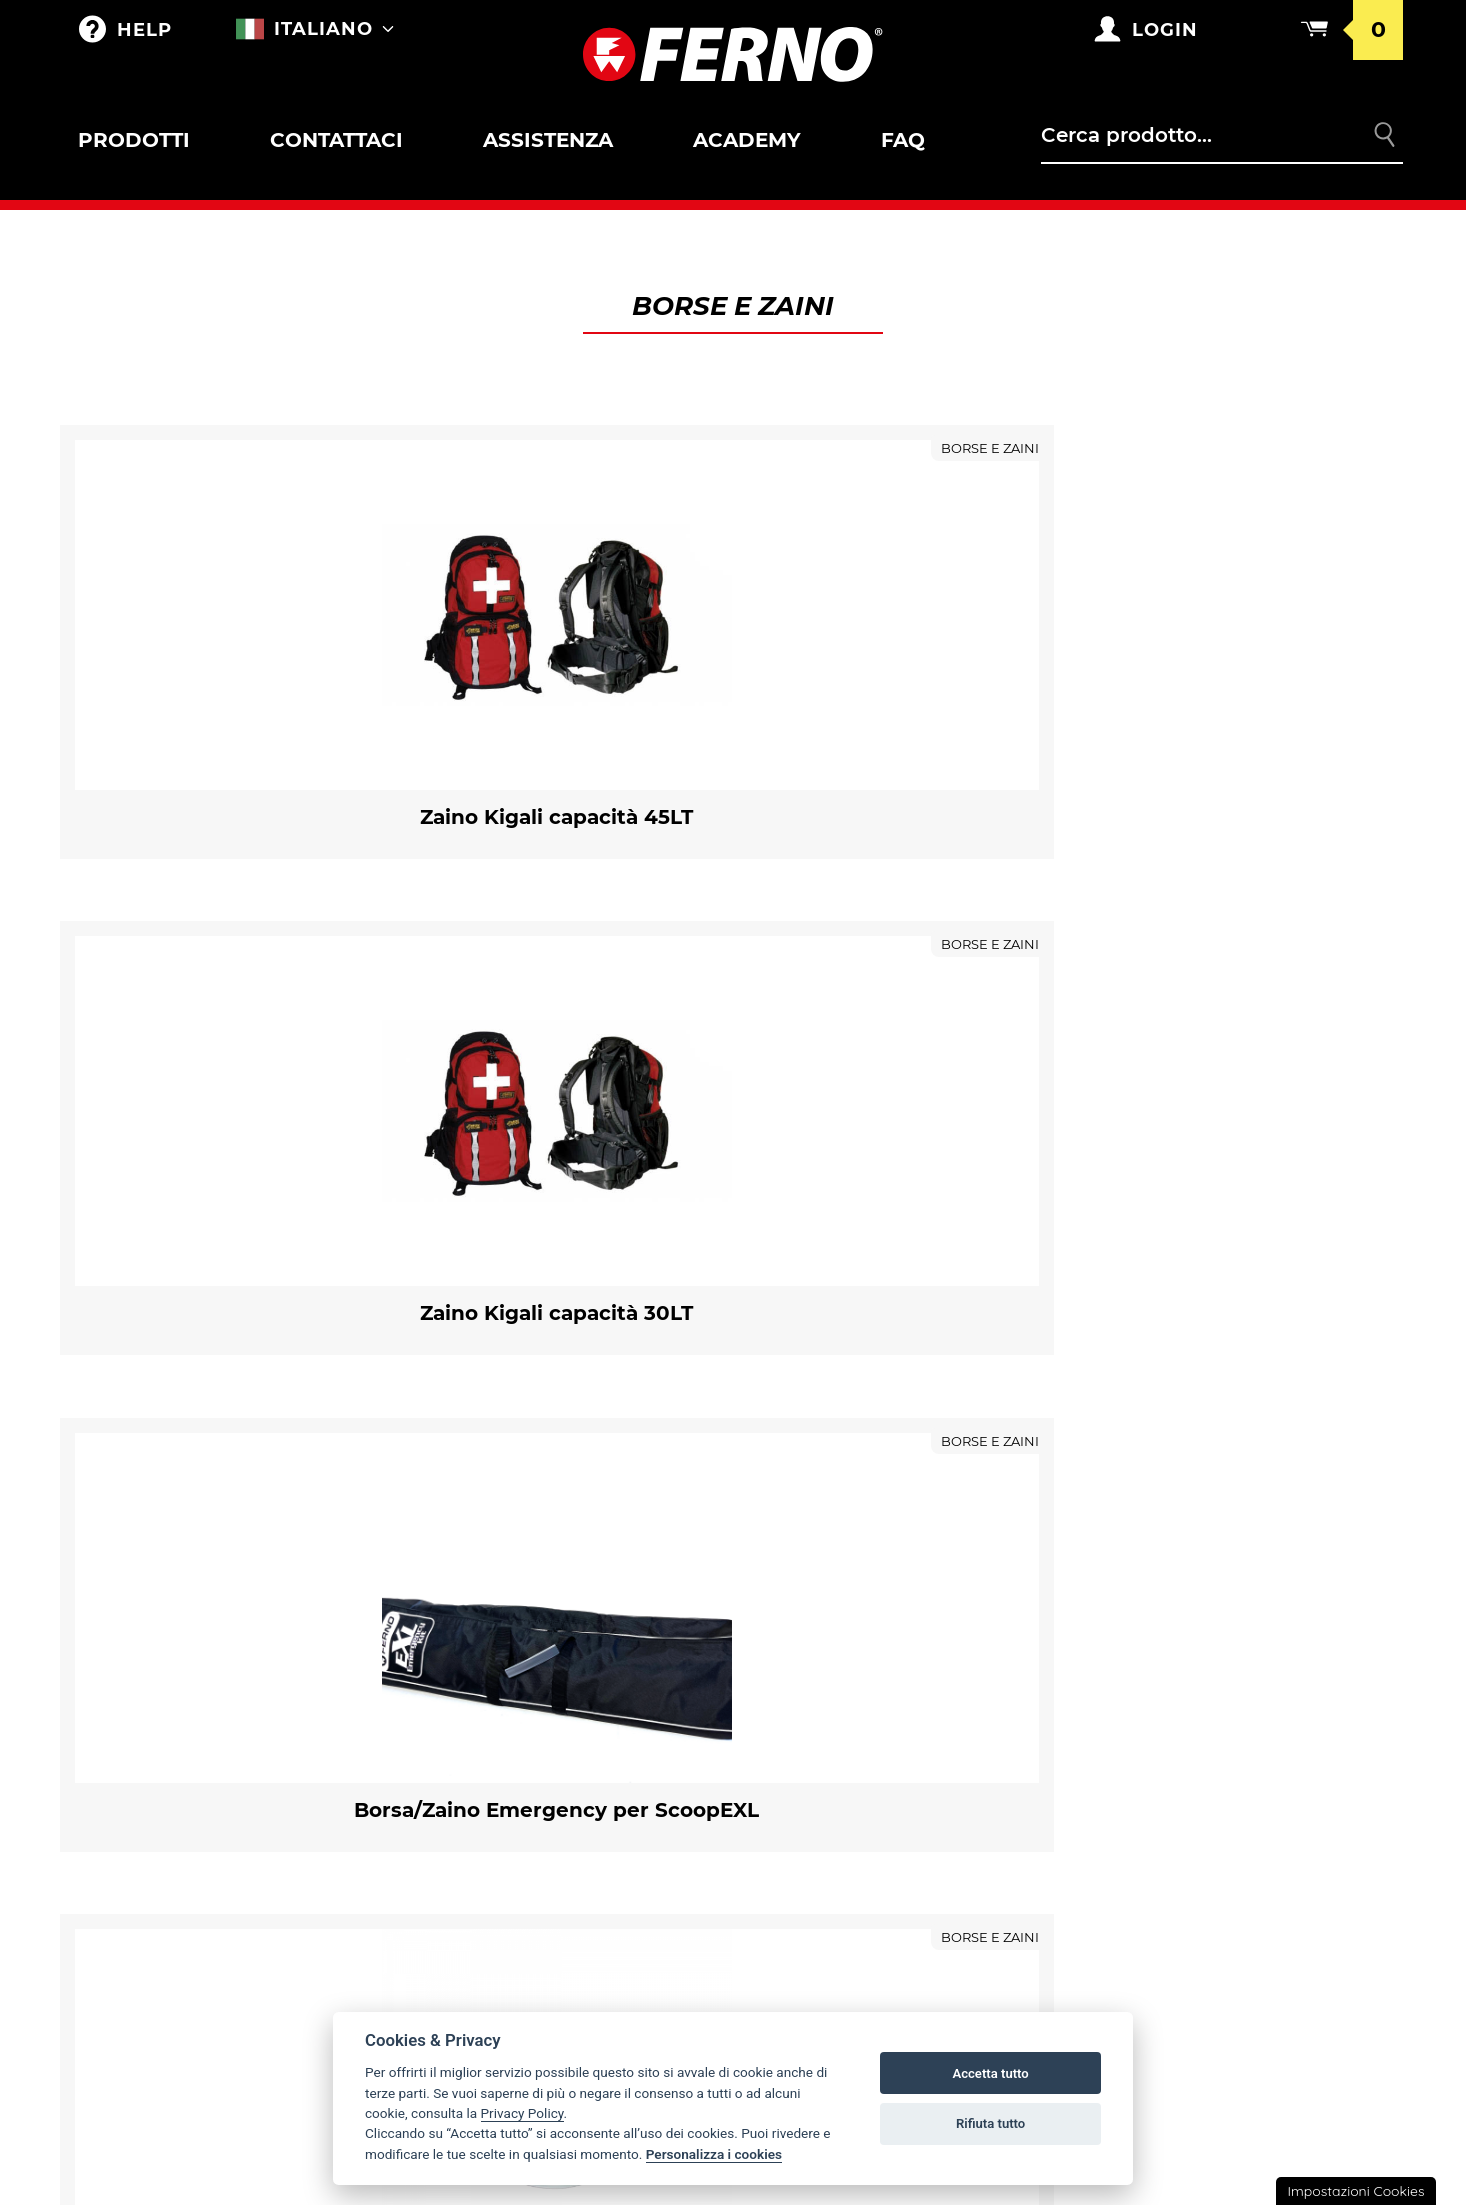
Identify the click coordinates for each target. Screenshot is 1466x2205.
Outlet (126, 1585)
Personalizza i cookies (714, 2154)
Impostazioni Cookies (1355, 2191)
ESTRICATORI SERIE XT (178, 1990)
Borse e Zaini (473, 1585)
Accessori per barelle (169, 1647)
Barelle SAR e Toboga (187, 1711)
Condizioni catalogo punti (1227, 1669)
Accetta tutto (990, 2073)
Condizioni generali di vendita (1242, 1627)
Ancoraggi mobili (170, 2074)
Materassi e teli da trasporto (221, 2032)
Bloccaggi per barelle (171, 1666)
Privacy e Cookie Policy (1212, 1753)
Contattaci (336, 140)
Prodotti (133, 140)
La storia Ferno (833, 1627)
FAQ (902, 140)
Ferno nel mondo (841, 1585)
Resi (1132, 1711)
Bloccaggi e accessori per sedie (201, 1796)
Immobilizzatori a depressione (224, 1948)
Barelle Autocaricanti (191, 1627)
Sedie (119, 1776)
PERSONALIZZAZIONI (495, 1669)
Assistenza (547, 140)
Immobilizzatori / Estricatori (216, 1883)
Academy (746, 140)
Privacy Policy (522, 2113)
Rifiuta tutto (990, 2123)
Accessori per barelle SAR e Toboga (211, 1731)
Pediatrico (142, 1841)
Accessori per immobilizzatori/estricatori (227, 1903)
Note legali (1163, 1795)
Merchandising (482, 1627)
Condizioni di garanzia (1210, 1585)
